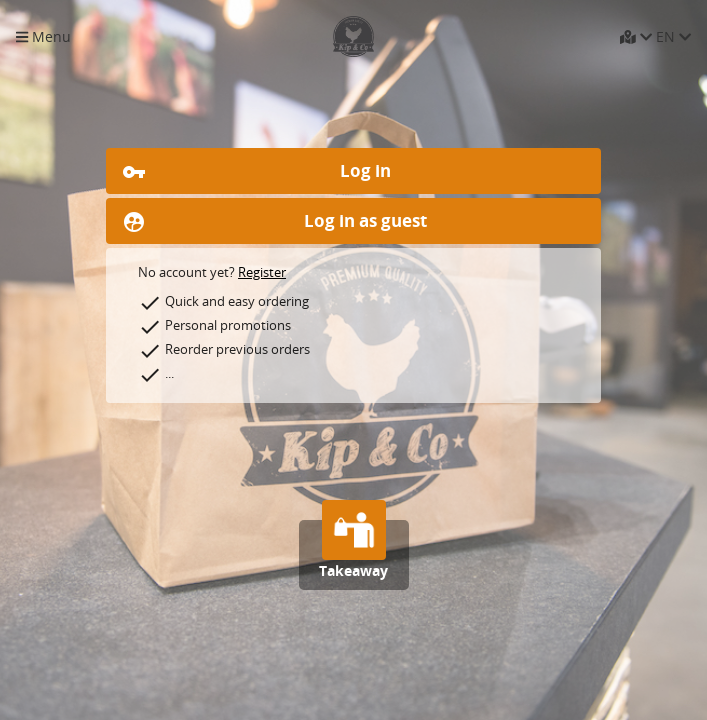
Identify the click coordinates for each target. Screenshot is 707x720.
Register (262, 272)
